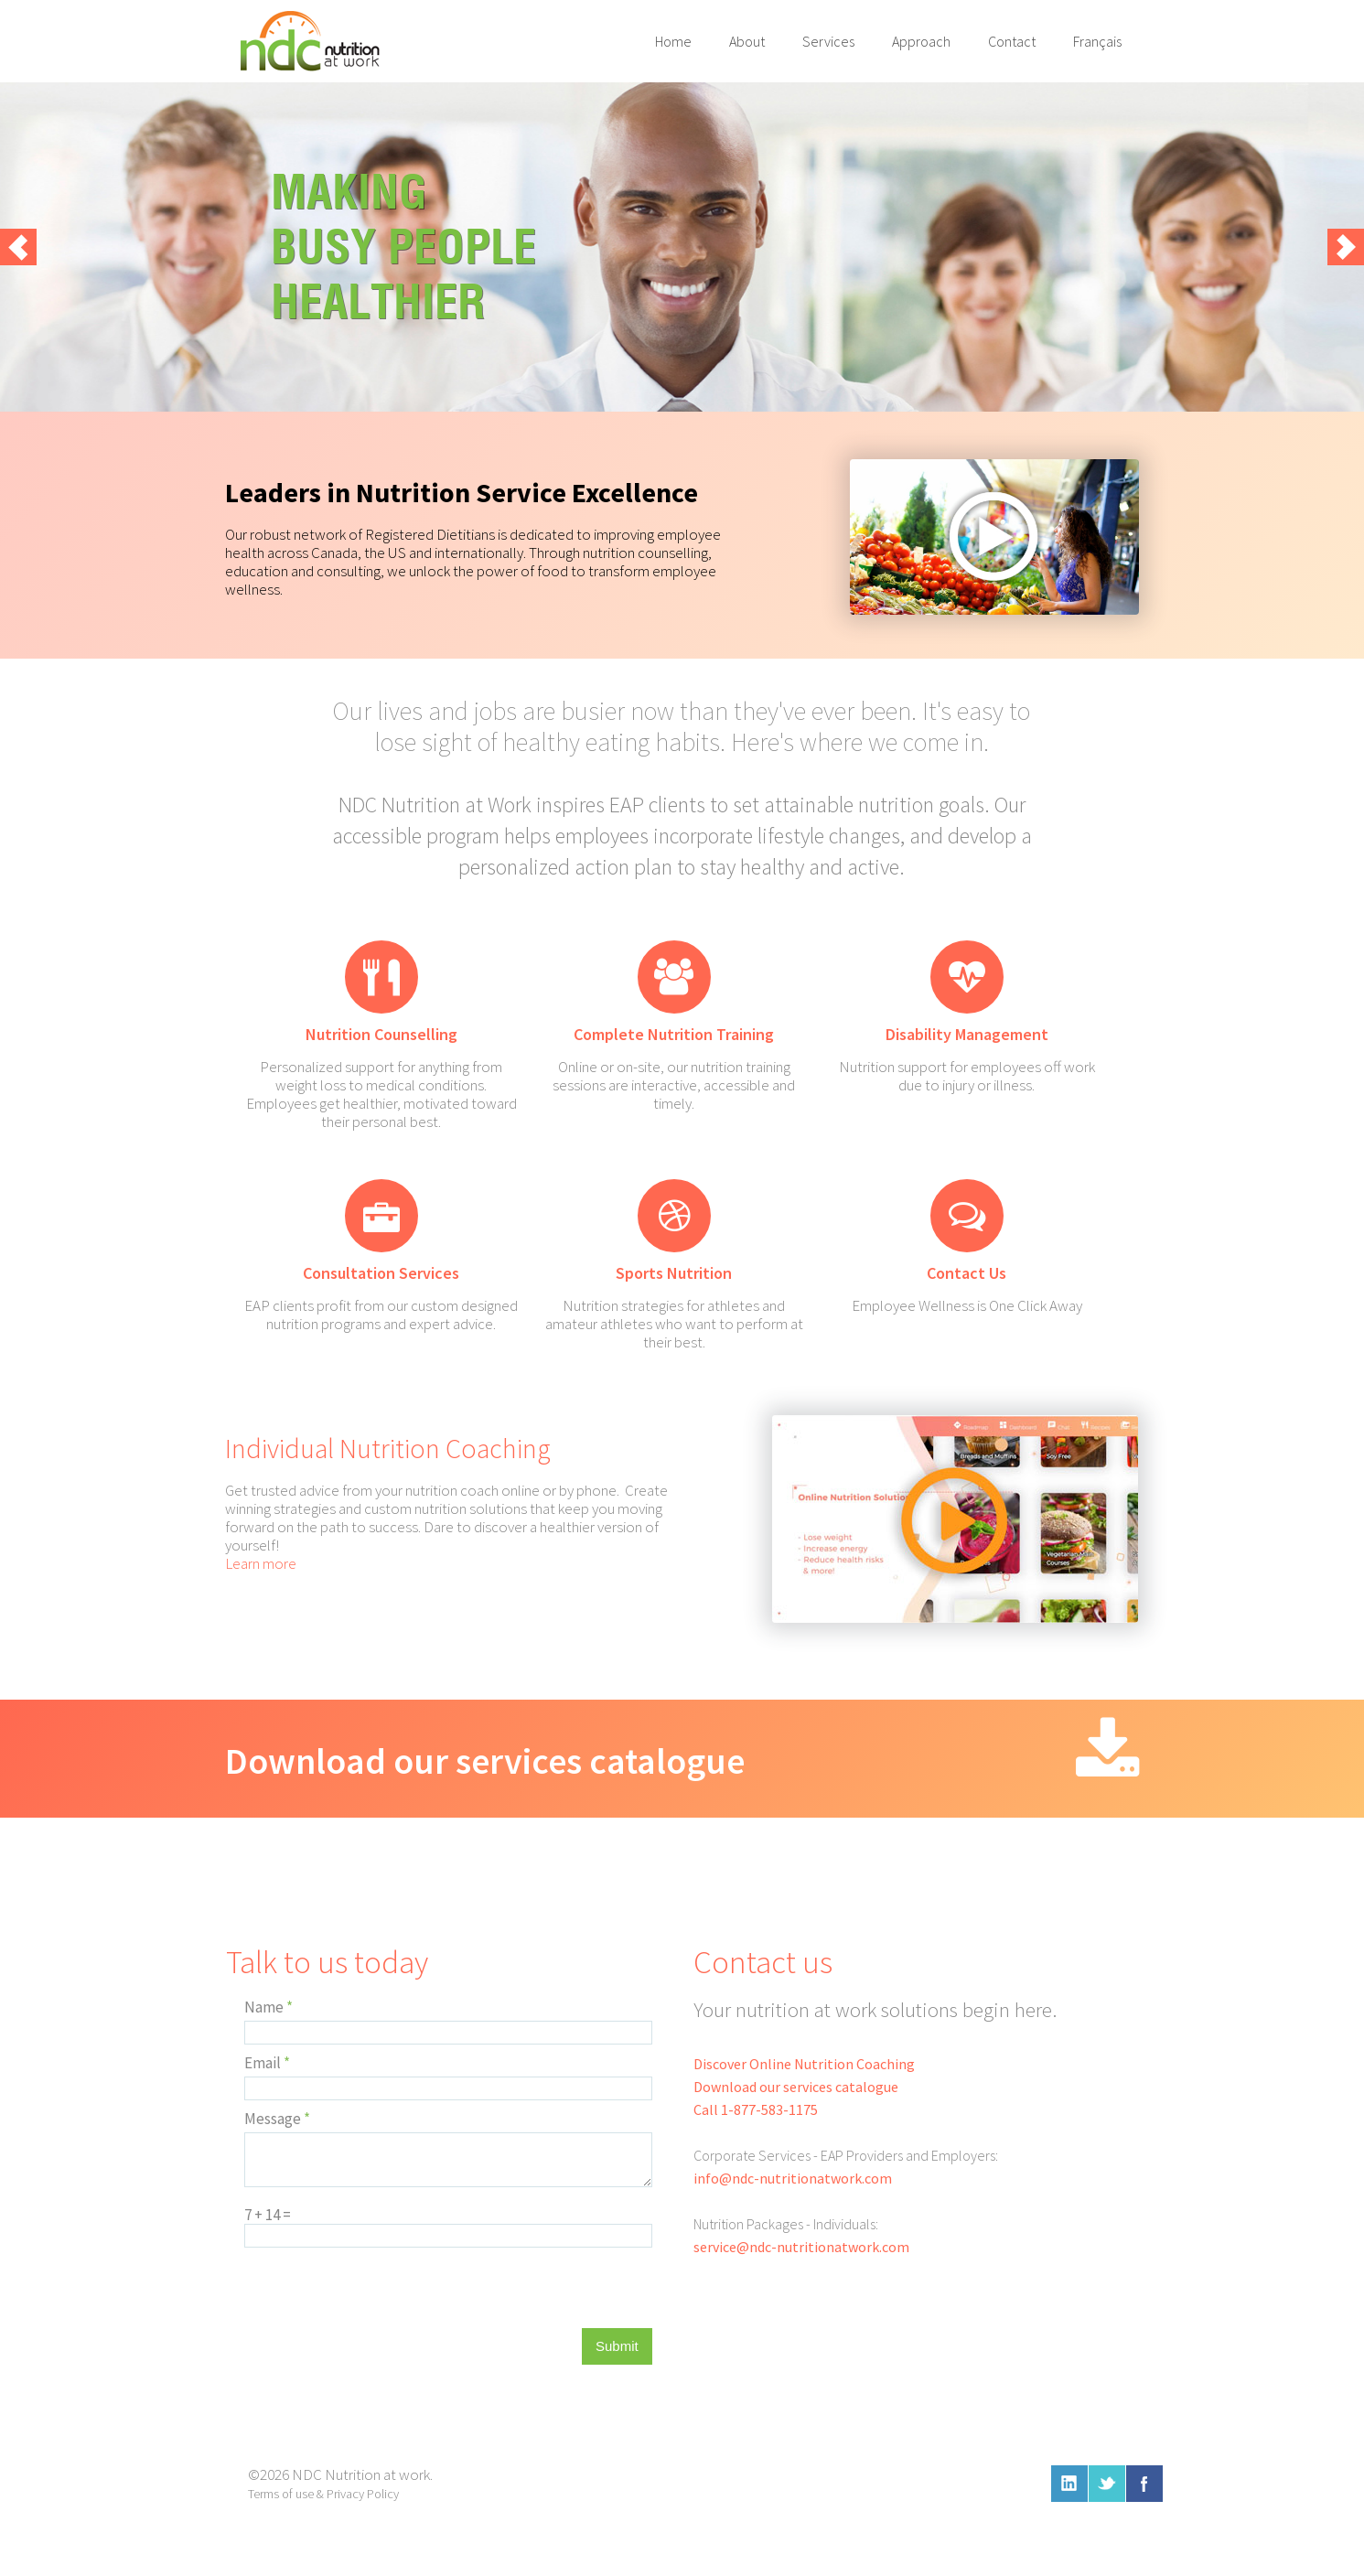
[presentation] (383, 2292)
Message (277, 2118)
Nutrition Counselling (381, 1034)
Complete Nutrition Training (674, 1034)
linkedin (1069, 2483)
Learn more (260, 1563)
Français (1097, 41)
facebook (1144, 2483)
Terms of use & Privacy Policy (323, 2493)
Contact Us (966, 1272)
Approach (921, 41)
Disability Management (967, 1034)
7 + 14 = (267, 2215)
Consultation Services (381, 1272)
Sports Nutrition (674, 1272)
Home (673, 41)
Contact (1012, 41)
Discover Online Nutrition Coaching (804, 2064)
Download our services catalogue (485, 1761)
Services (828, 41)
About (747, 41)
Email (267, 2063)
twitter (1107, 2483)
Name (268, 2007)
